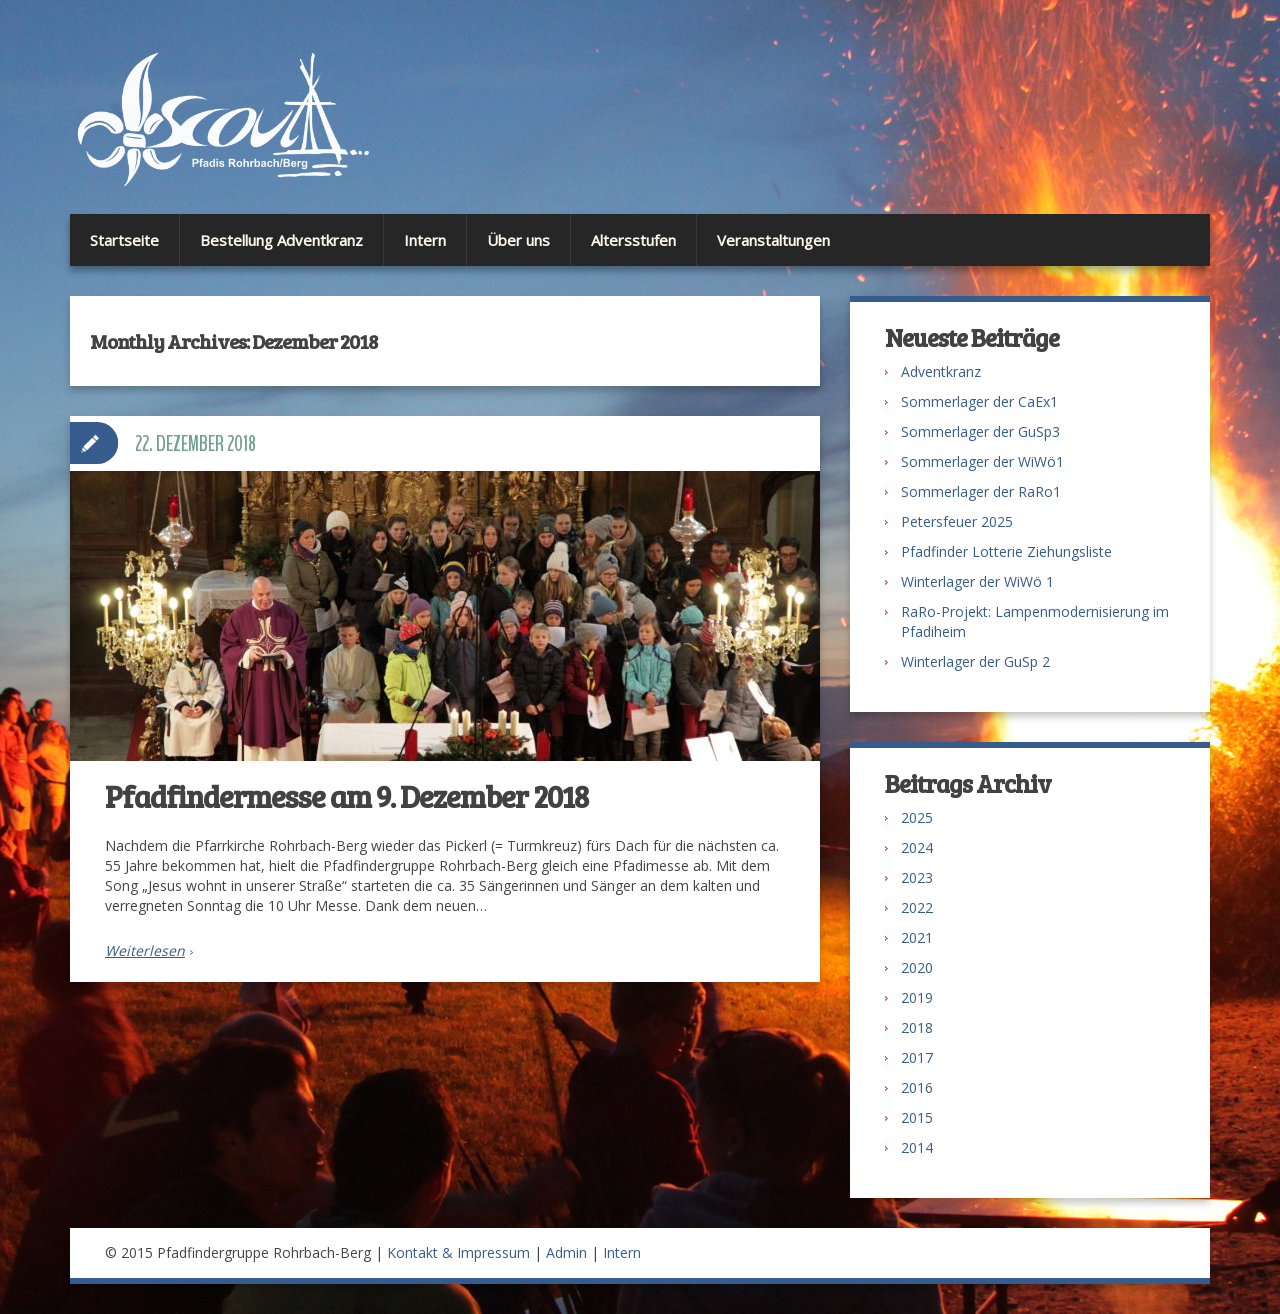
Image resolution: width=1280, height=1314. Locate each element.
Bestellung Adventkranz (281, 240)
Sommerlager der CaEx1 (979, 401)
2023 (917, 877)
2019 (917, 997)
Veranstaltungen (773, 240)
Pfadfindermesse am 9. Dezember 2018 (346, 796)
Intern (425, 240)
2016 (917, 1087)
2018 (917, 1027)
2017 (917, 1057)
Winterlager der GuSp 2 (975, 661)
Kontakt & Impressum (458, 1252)
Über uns (518, 240)
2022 (917, 907)
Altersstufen (633, 240)
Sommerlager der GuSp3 (980, 431)
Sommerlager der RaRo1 (981, 491)
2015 (917, 1117)
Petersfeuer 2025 (957, 521)
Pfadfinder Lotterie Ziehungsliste (1006, 551)
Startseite (124, 240)
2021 (917, 937)
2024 (917, 847)
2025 (917, 817)
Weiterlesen (145, 950)
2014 (917, 1147)
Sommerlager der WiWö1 (982, 461)
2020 (917, 967)
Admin (566, 1252)
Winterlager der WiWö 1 (977, 581)
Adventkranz (941, 371)
